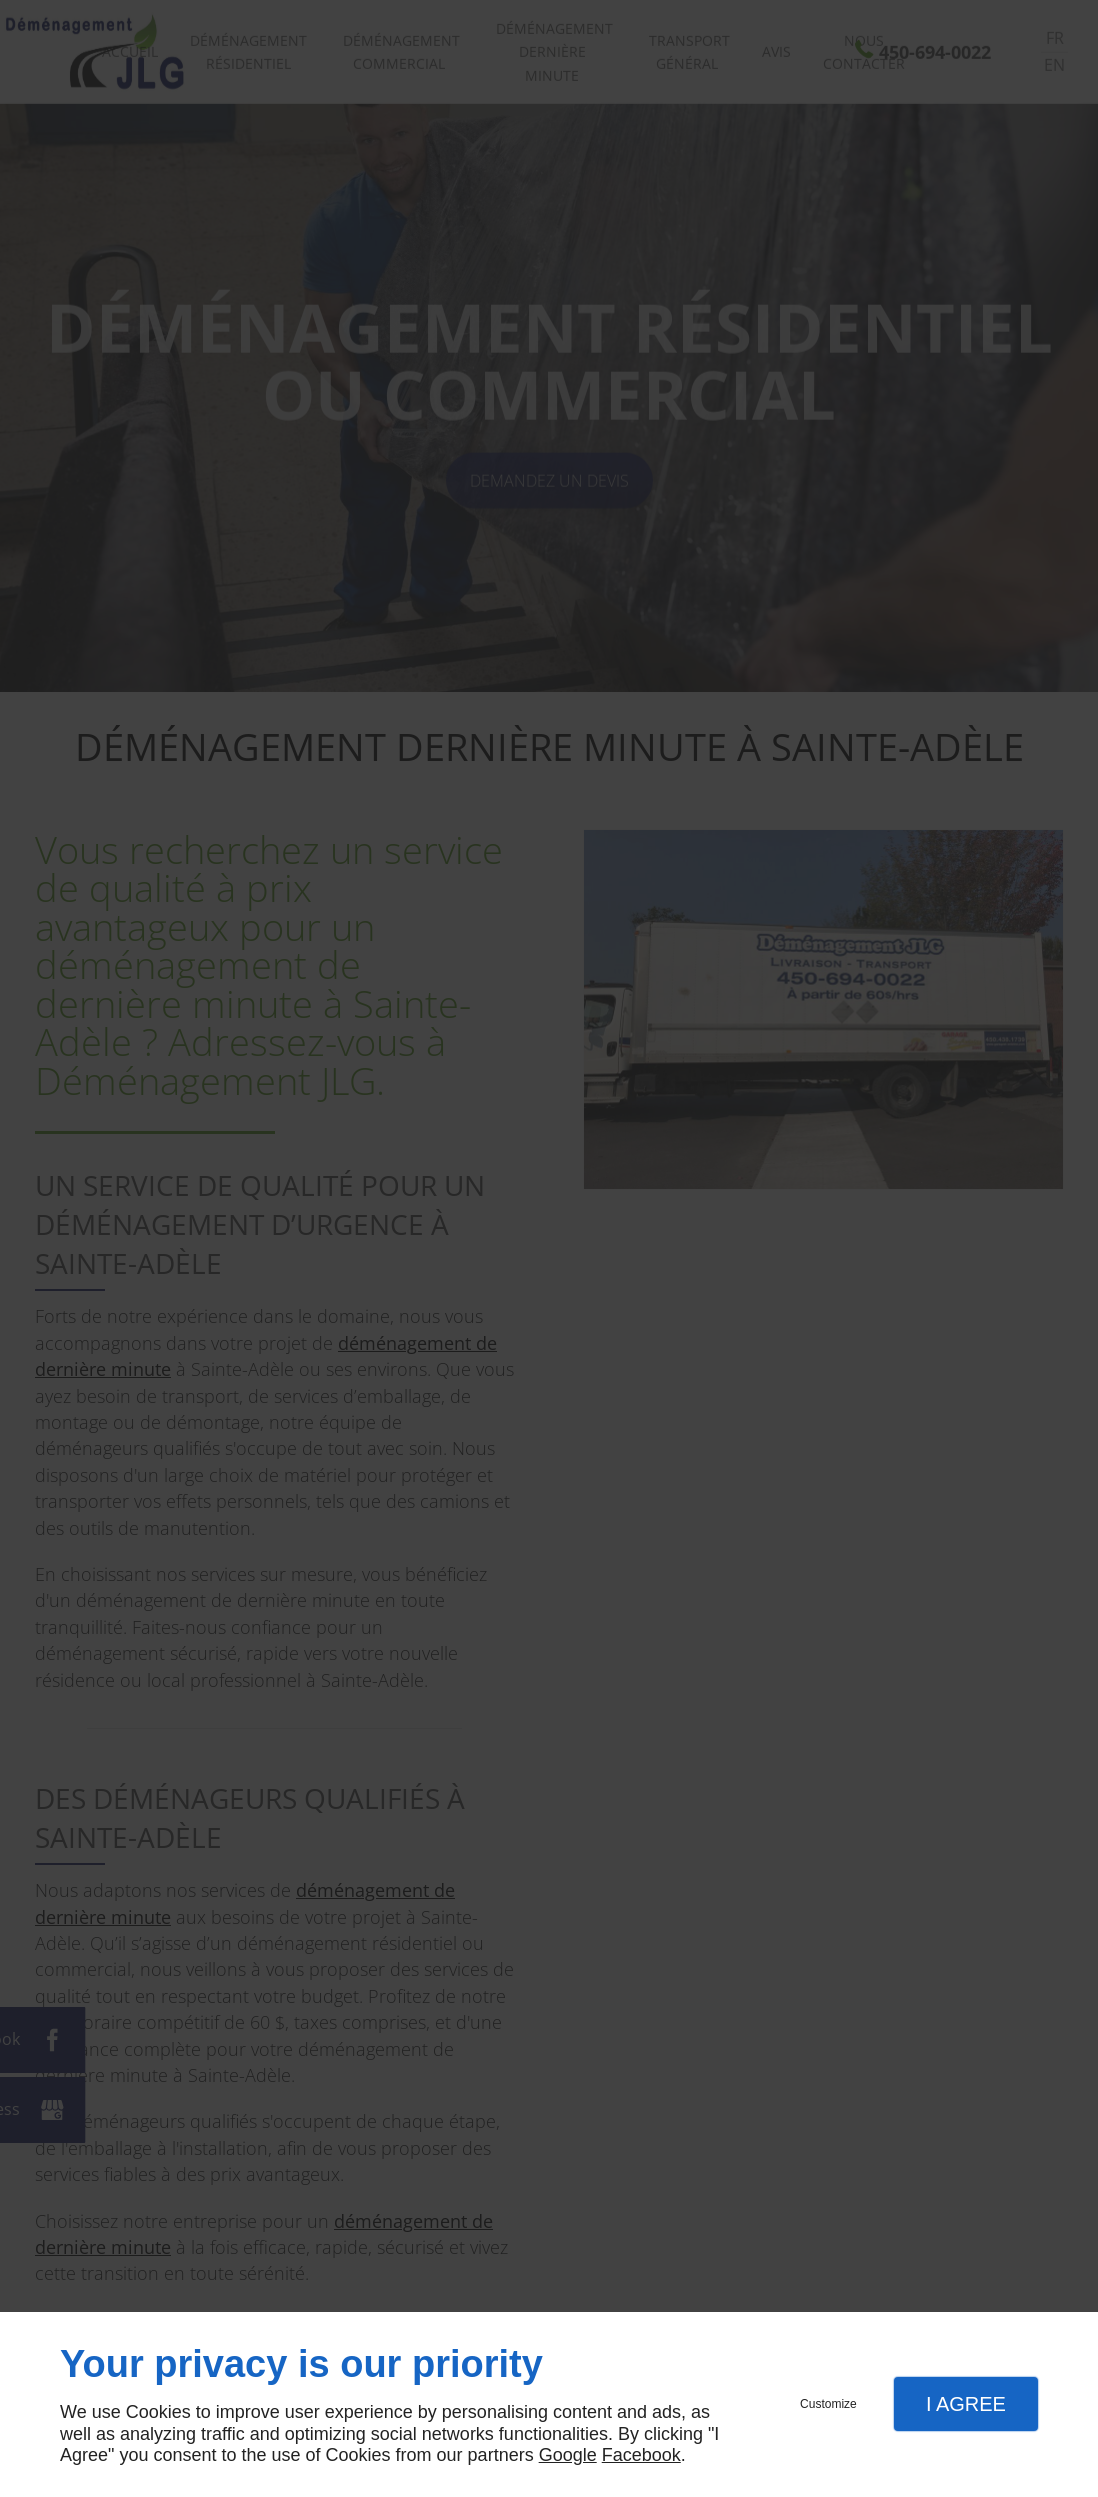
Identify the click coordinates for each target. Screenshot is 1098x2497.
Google (568, 2455)
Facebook (641, 2455)
